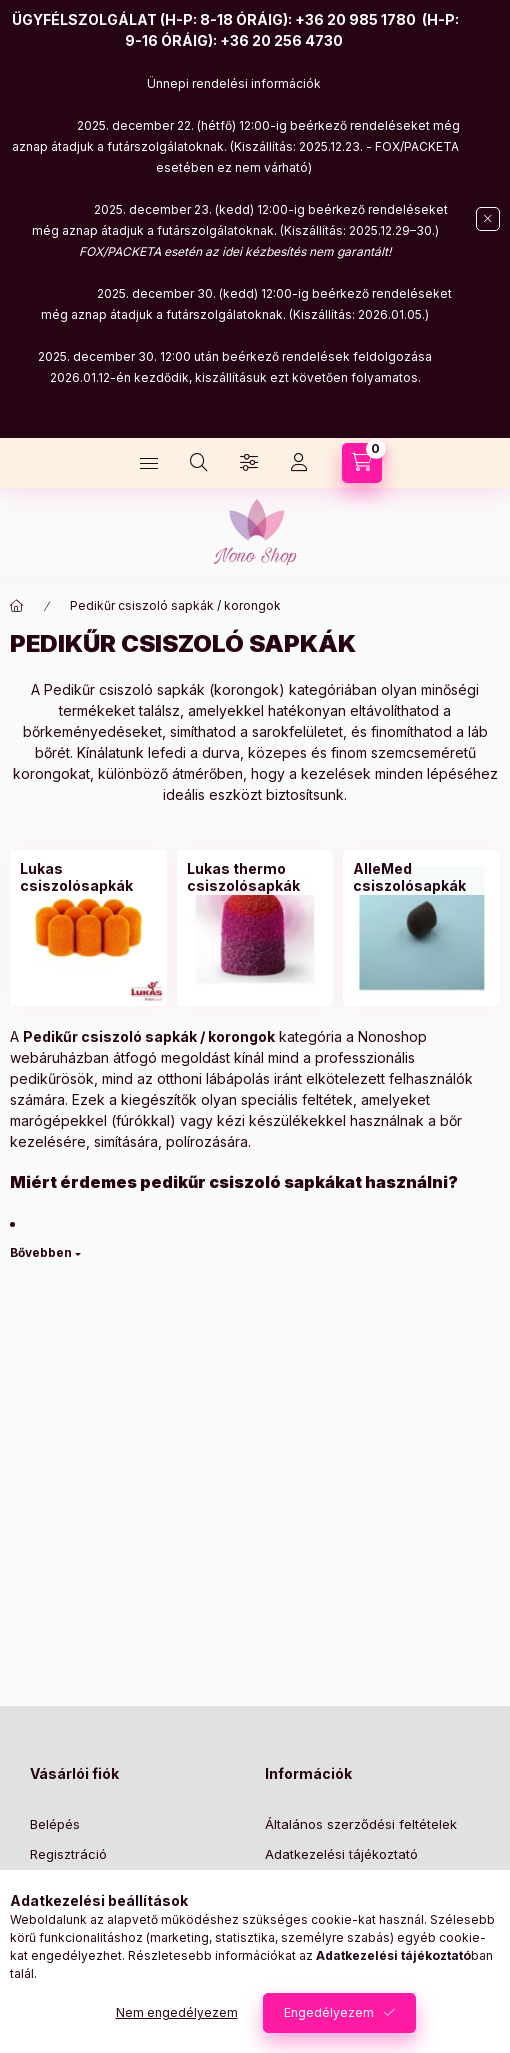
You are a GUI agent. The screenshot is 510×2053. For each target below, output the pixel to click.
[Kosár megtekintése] (362, 463)
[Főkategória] (17, 606)
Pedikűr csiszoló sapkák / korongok (175, 605)
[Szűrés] (249, 463)
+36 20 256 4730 (281, 40)
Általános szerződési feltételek (361, 1824)
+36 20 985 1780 (355, 19)
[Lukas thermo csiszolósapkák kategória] (255, 877)
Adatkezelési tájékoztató (341, 1854)
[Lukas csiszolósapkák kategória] (88, 877)
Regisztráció (68, 1854)
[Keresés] (199, 463)
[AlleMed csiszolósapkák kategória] (421, 877)
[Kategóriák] (149, 463)
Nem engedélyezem (177, 2012)
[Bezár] (488, 219)
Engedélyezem (329, 2012)
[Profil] (299, 463)
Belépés (55, 1824)
